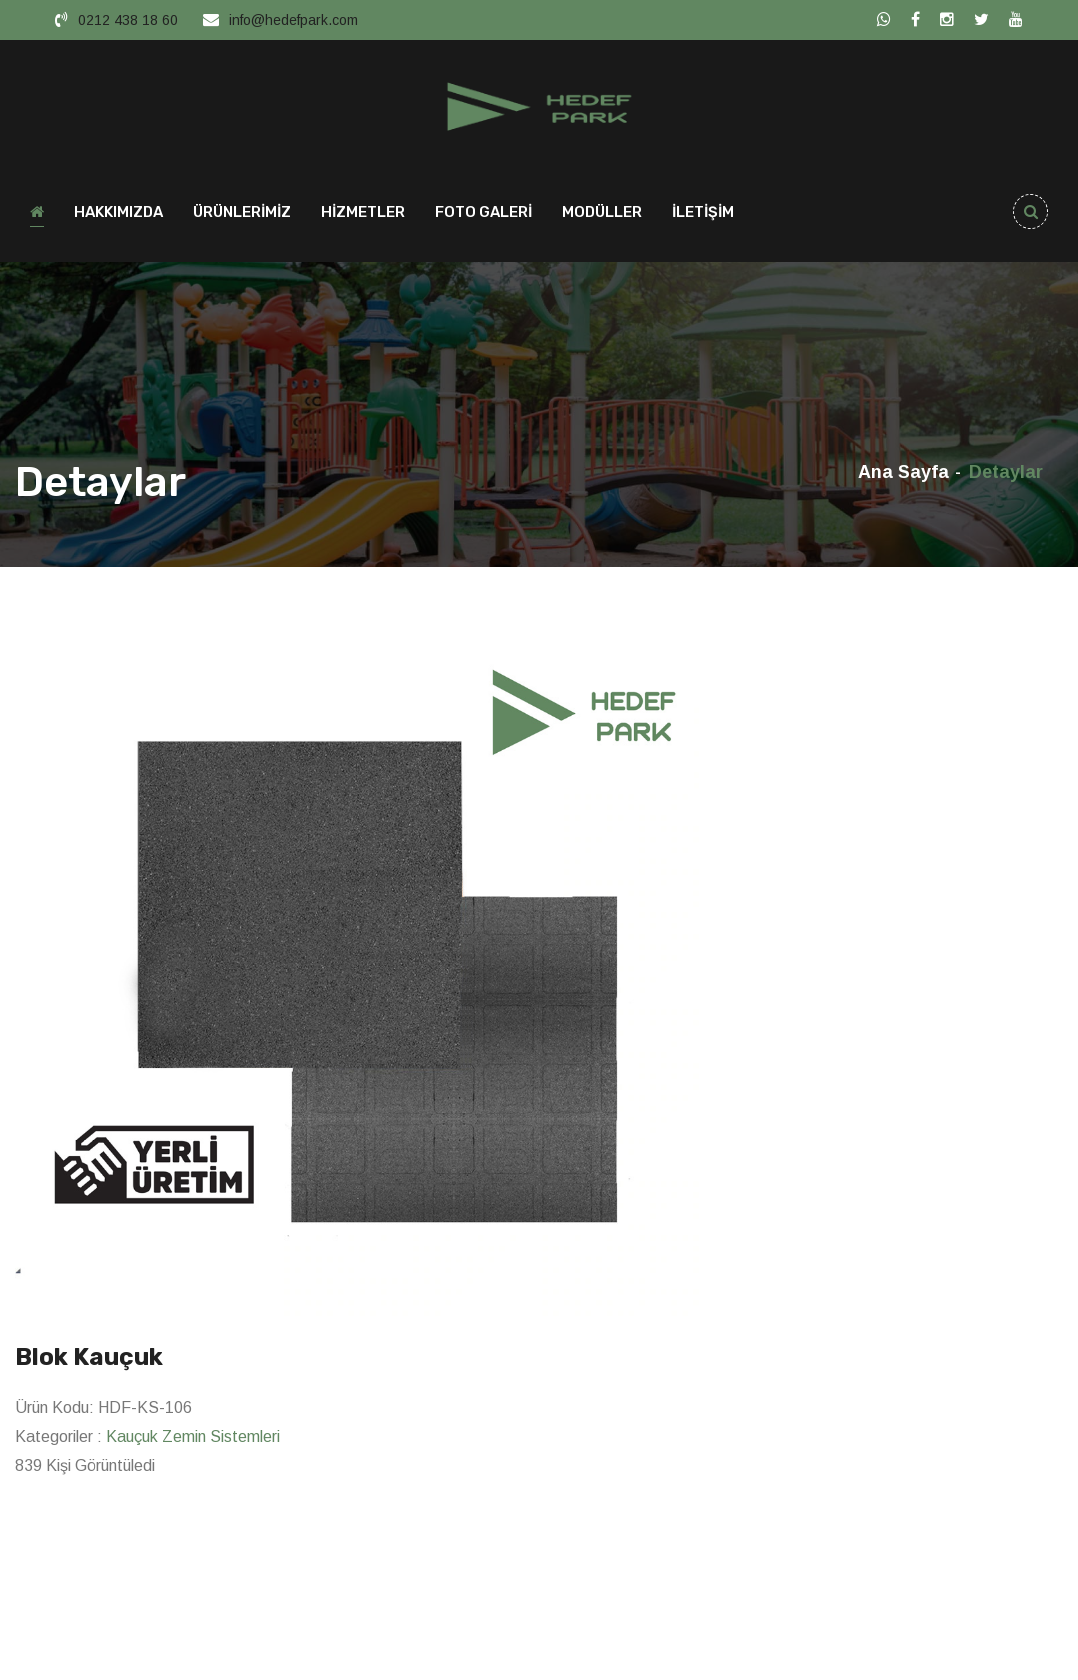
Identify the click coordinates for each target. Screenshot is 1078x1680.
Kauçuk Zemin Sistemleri (193, 1440)
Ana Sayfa (903, 476)
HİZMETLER (363, 216)
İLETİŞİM (703, 216)
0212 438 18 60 (128, 20)
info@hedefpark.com (293, 20)
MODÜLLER (602, 216)
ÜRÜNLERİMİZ (242, 216)
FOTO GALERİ (483, 216)
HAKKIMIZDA (118, 216)
